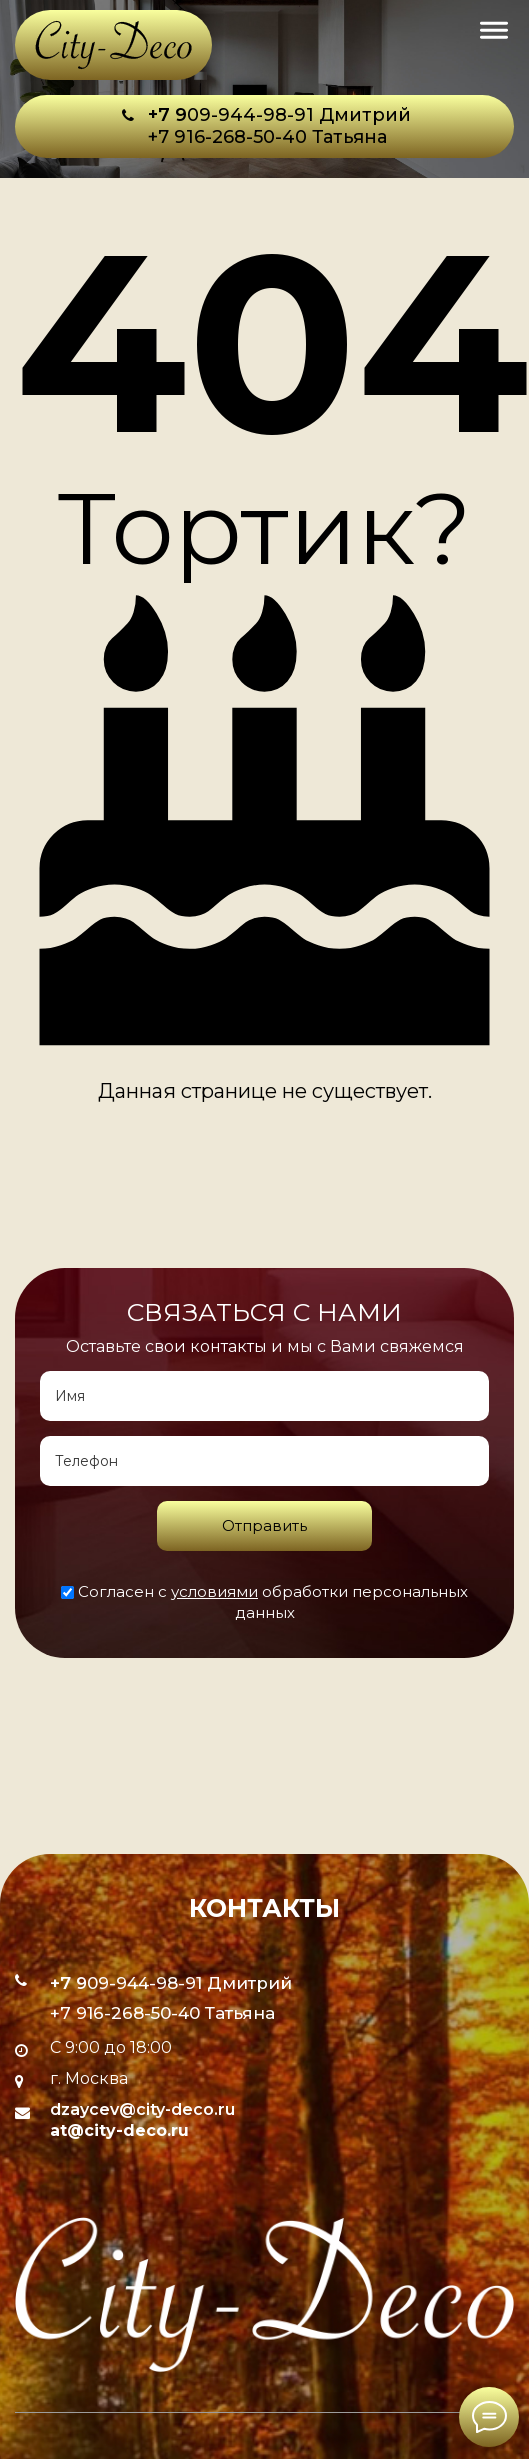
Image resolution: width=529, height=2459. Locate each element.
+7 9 (167, 115)
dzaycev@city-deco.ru (142, 2109)
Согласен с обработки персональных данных (264, 1602)
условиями (214, 1591)
